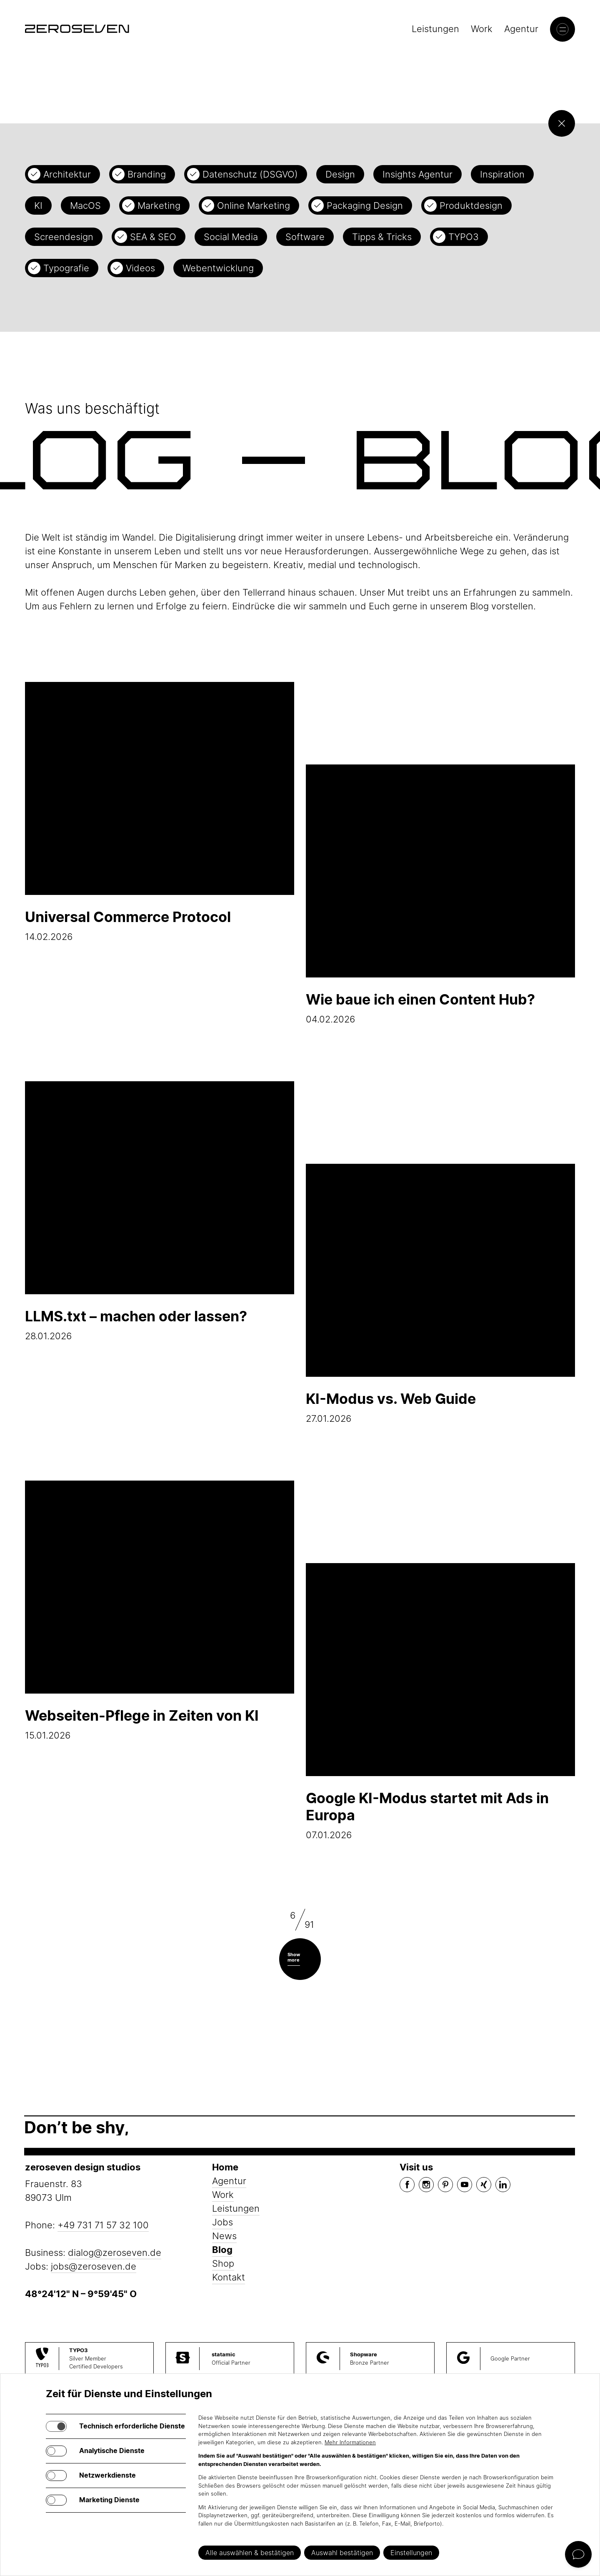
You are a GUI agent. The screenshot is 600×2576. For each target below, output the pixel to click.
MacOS (85, 205)
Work (481, 28)
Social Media (231, 236)
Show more (294, 1957)
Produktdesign (471, 205)
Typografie (66, 268)
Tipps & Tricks (382, 236)
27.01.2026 (440, 1294)
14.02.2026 (159, 812)
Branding (147, 174)
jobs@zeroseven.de (93, 2266)
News (224, 2235)
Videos (140, 268)
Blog (222, 2249)
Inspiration (502, 174)
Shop (223, 2263)
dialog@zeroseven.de (114, 2252)
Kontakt (228, 2277)
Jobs (222, 2222)
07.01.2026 (440, 1701)
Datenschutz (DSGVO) (250, 174)
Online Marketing (253, 205)
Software (305, 236)
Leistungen (435, 28)
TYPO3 (463, 236)
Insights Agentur (417, 174)
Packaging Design (365, 205)
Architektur (67, 174)
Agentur (521, 28)
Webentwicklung (218, 268)
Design (340, 174)
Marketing (159, 205)
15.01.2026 (159, 1611)
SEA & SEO (153, 236)
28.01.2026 (159, 1211)
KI (38, 205)
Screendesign (63, 236)
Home (225, 2167)
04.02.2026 (440, 894)
